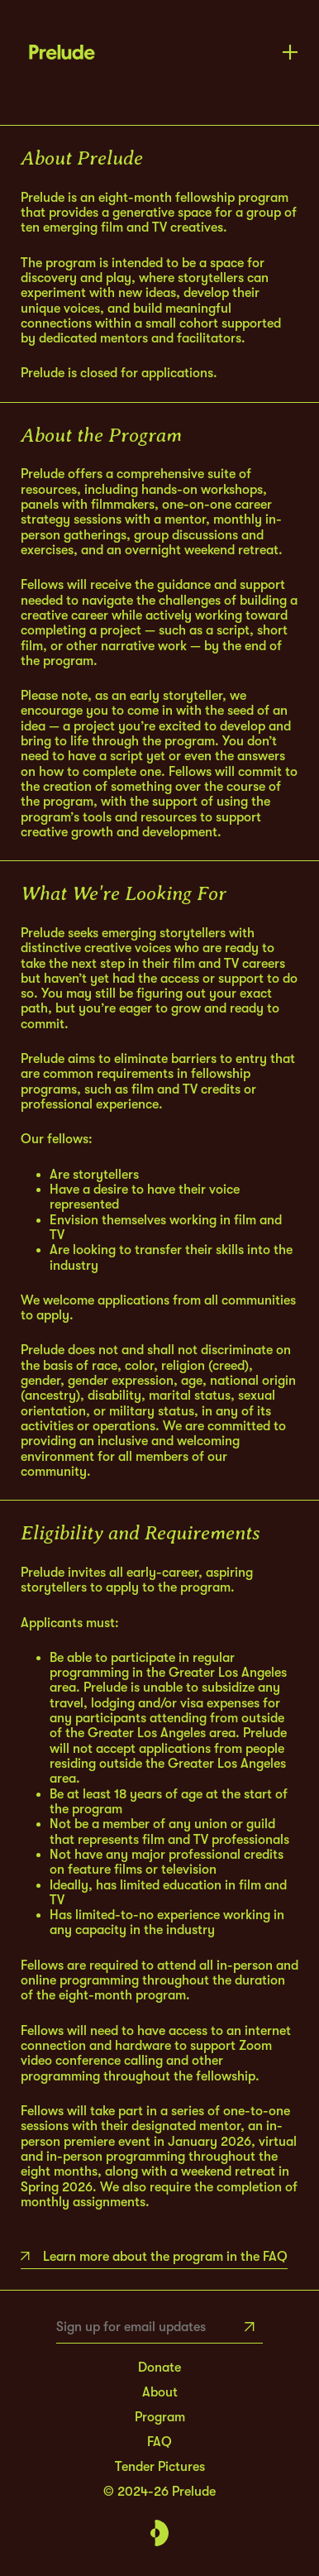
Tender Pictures (160, 2466)
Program (160, 2417)
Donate (159, 2367)
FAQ (159, 2442)
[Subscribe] (249, 2327)
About (160, 2392)
